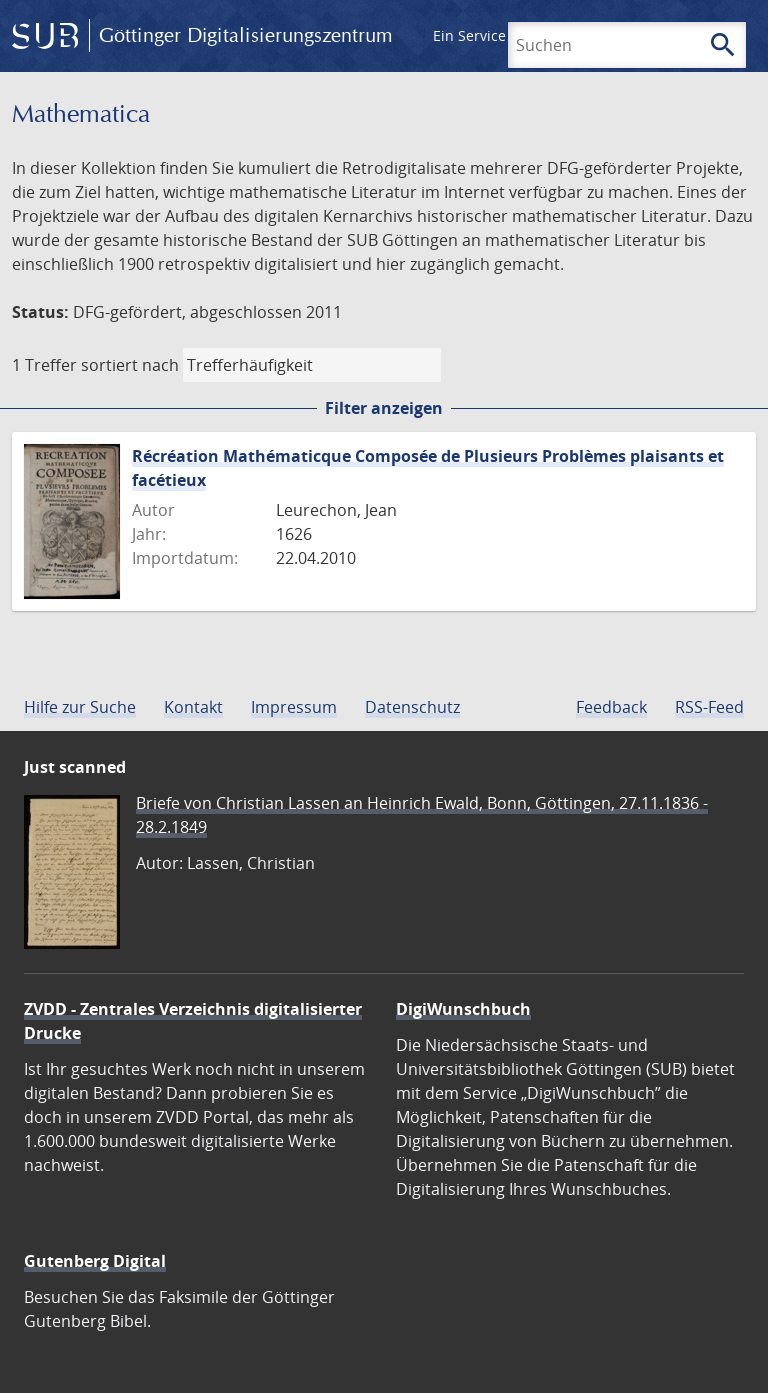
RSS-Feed (709, 707)
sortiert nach (130, 365)
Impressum (294, 707)
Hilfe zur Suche (80, 707)
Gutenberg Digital (95, 1261)
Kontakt (193, 707)
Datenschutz (412, 707)
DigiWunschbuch (463, 1009)
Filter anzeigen (384, 408)
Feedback (611, 707)
